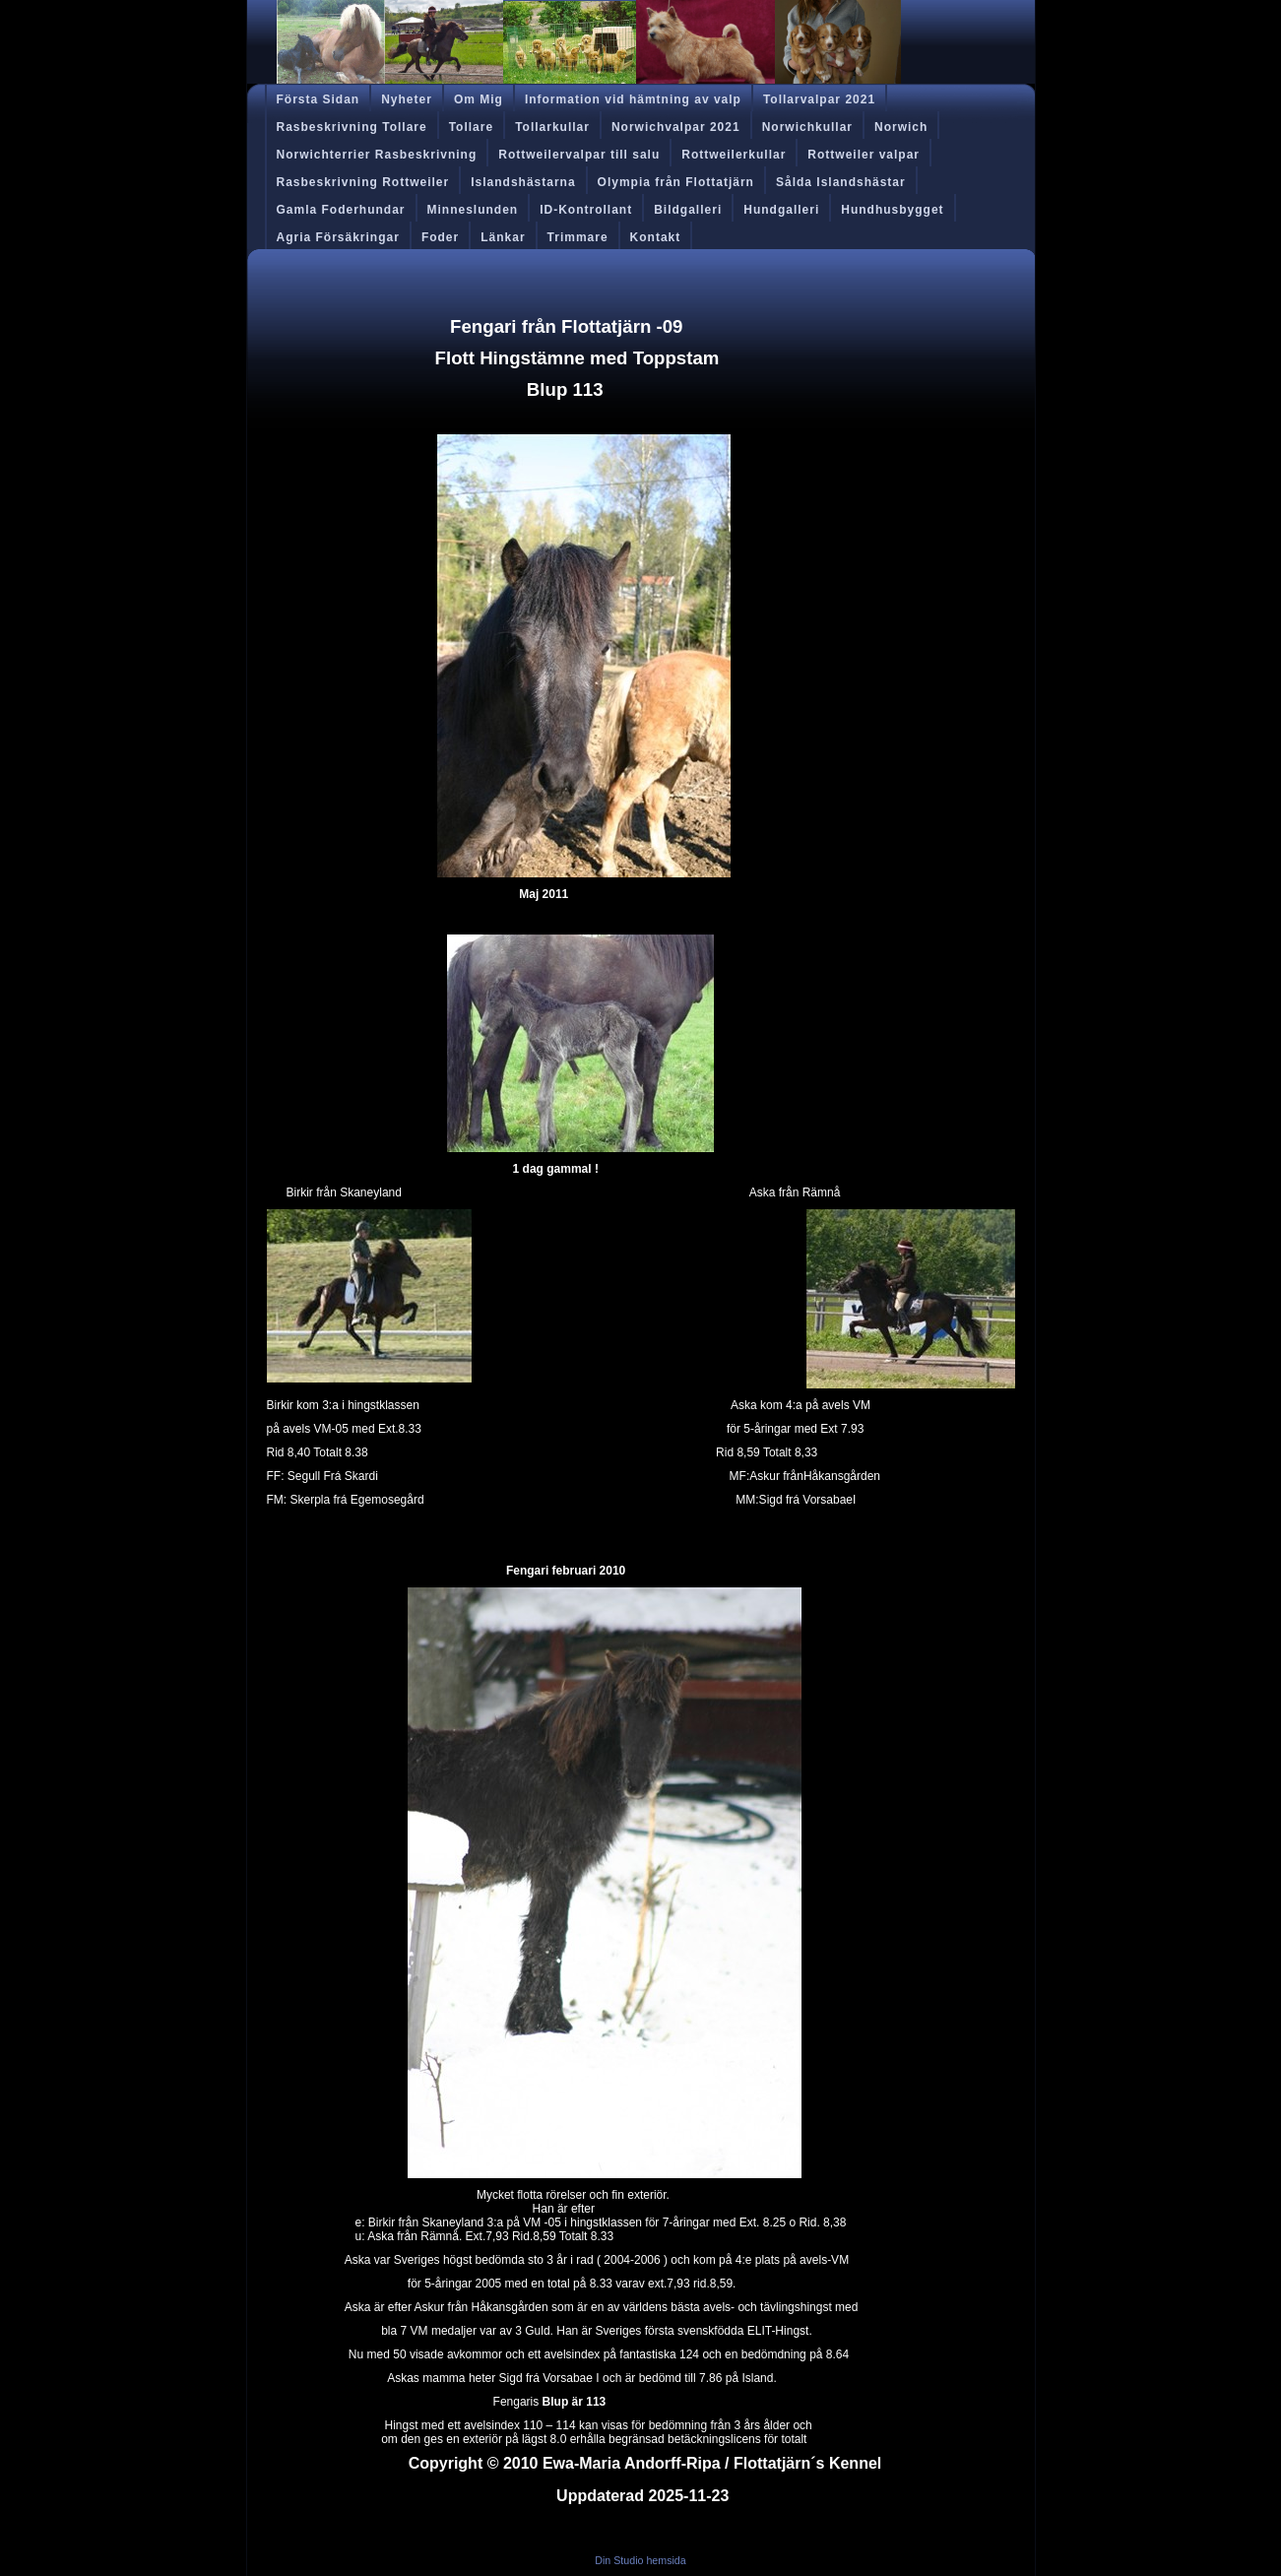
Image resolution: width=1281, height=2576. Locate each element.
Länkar (502, 237)
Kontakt (655, 237)
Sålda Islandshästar (841, 182)
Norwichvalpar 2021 (675, 127)
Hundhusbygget (892, 210)
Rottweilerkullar (733, 154)
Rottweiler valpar (863, 154)
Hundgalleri (781, 210)
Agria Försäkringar (338, 237)
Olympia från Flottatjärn (676, 182)
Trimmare (577, 237)
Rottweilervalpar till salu (579, 154)
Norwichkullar (807, 127)
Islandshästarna (523, 182)
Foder (440, 237)
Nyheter (406, 99)
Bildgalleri (688, 210)
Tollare (471, 127)
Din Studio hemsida (640, 2560)
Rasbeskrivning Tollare (352, 127)
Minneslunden (473, 210)
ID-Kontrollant (586, 210)
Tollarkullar (552, 127)
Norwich (901, 127)
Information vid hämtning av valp (633, 99)
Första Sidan (318, 99)
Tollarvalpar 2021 (819, 99)
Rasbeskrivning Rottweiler (363, 182)
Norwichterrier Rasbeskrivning (377, 154)
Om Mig (478, 99)
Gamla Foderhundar (341, 210)
